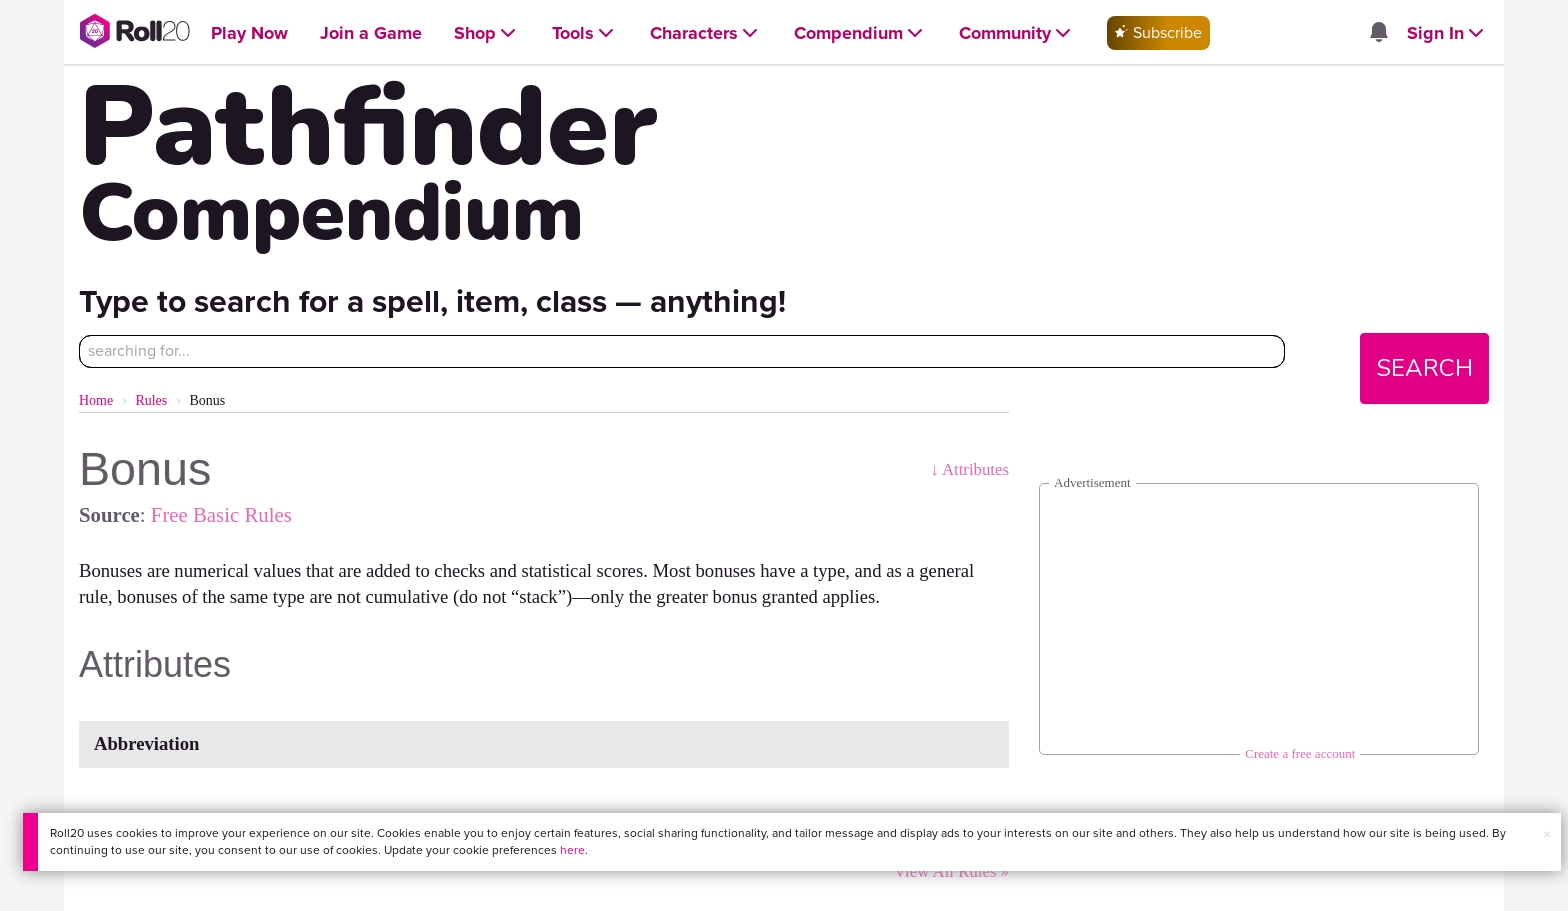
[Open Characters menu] (706, 33)
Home (96, 400)
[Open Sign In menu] (1447, 33)
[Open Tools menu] (585, 33)
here (572, 850)
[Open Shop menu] (487, 33)
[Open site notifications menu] (1379, 33)
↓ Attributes (969, 469)
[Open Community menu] (1017, 33)
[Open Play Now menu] (249, 33)
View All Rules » (951, 871)
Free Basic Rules (221, 514)
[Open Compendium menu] (860, 33)
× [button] (1547, 834)
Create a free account (1300, 753)
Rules (151, 400)
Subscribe (1158, 32)
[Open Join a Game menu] (371, 33)
